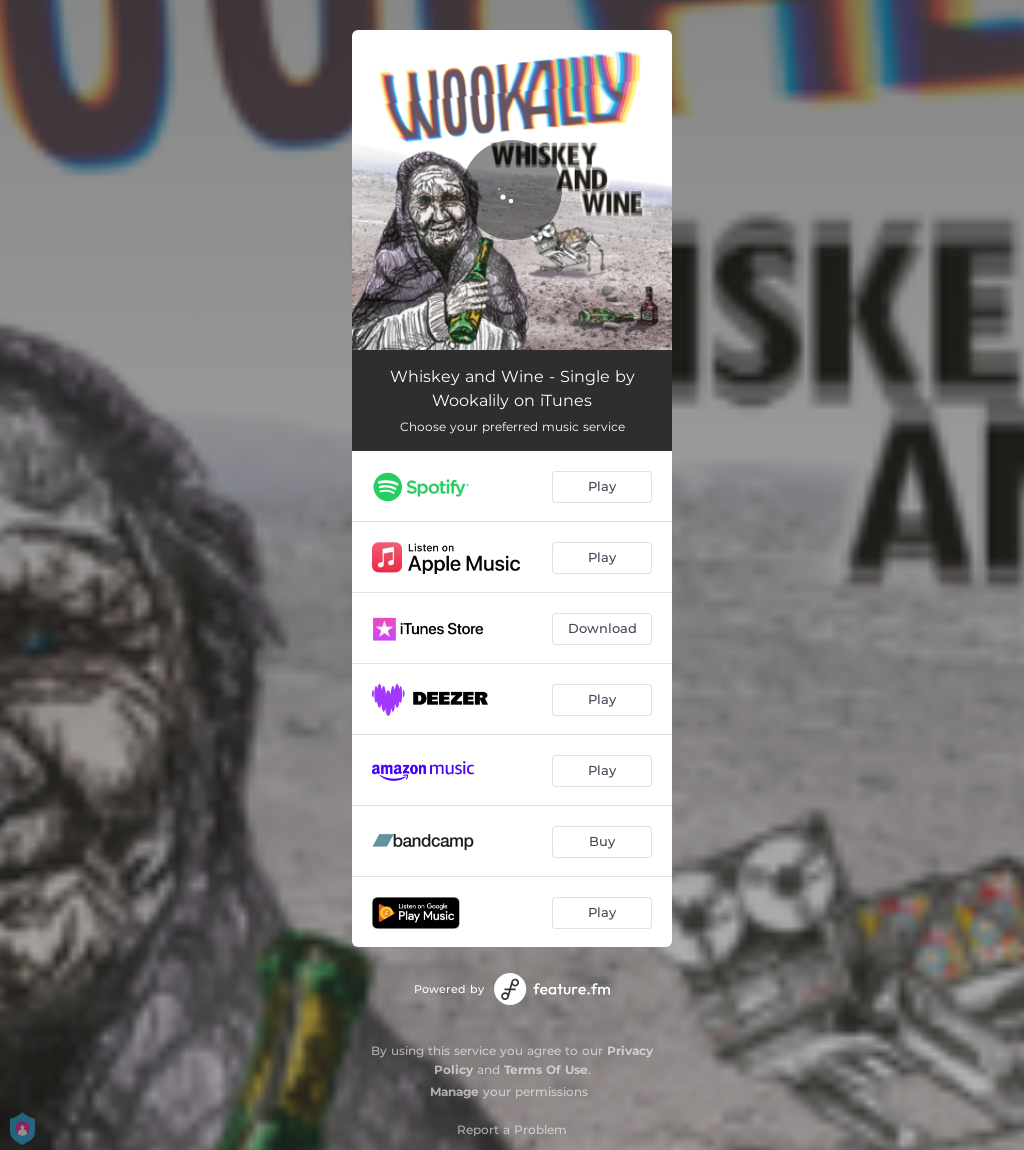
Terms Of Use (546, 1069)
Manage (454, 1091)
